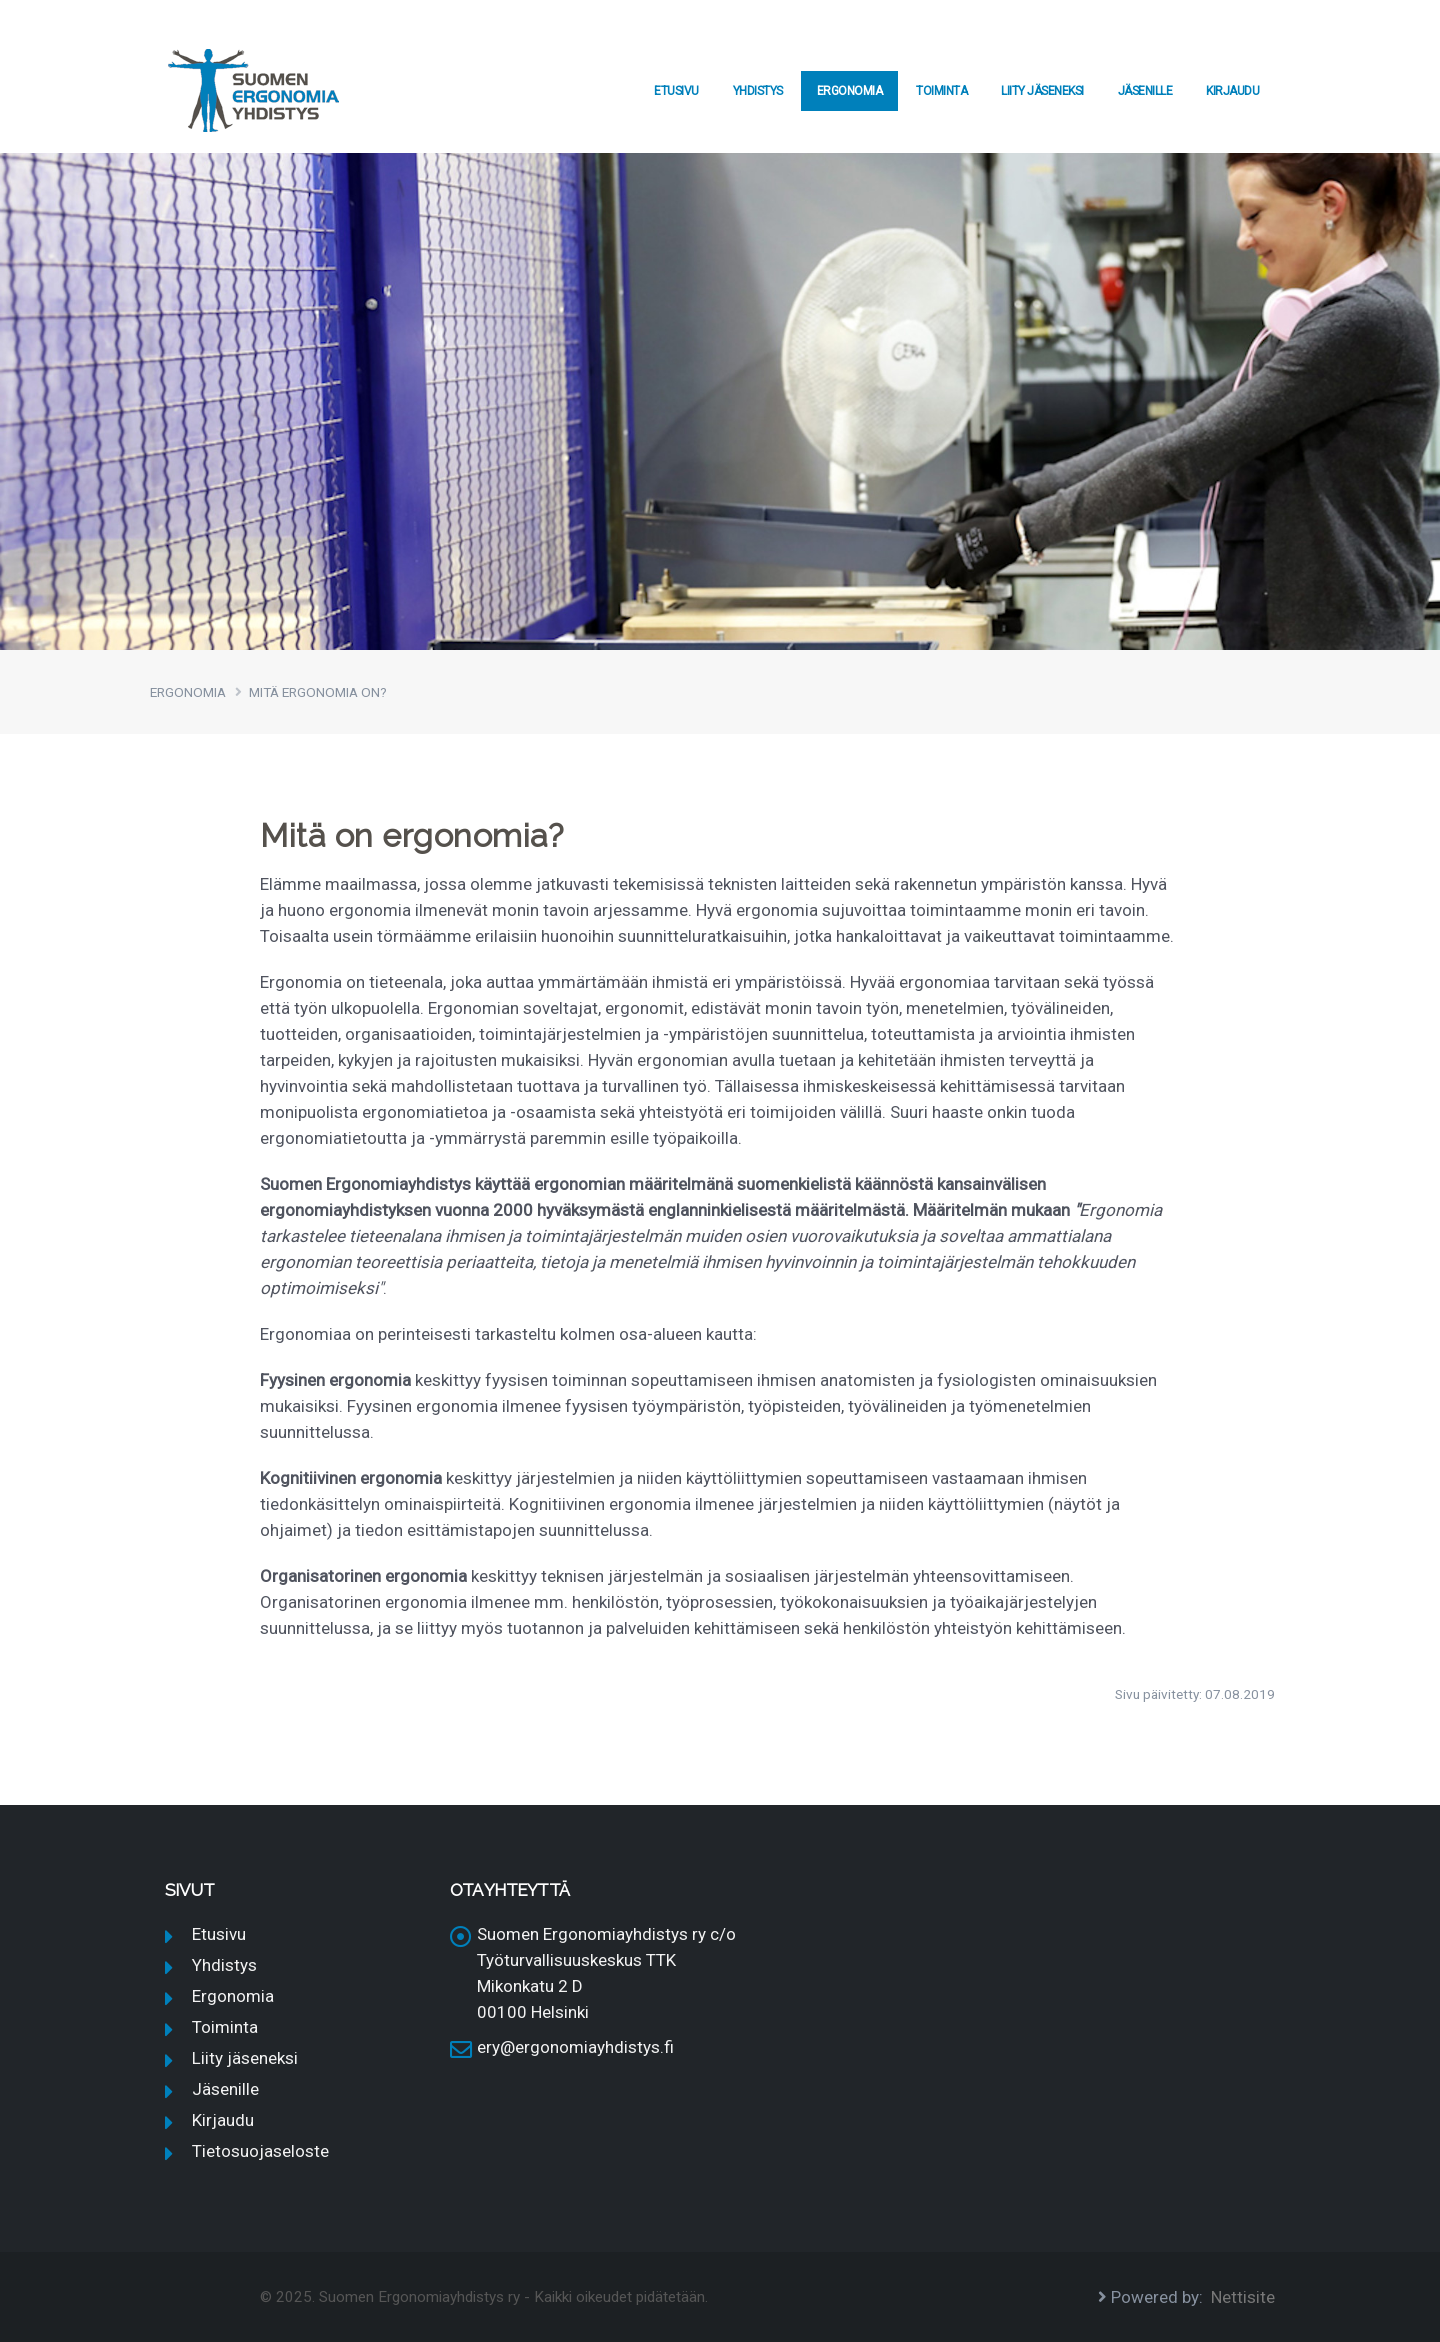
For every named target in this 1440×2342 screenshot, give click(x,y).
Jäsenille (1145, 91)
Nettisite (1243, 2297)
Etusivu (676, 91)
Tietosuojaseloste (260, 2151)
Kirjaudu (1232, 91)
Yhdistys (758, 91)
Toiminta (941, 91)
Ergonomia (850, 91)
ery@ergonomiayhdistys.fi (575, 2047)
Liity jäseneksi (1042, 91)
